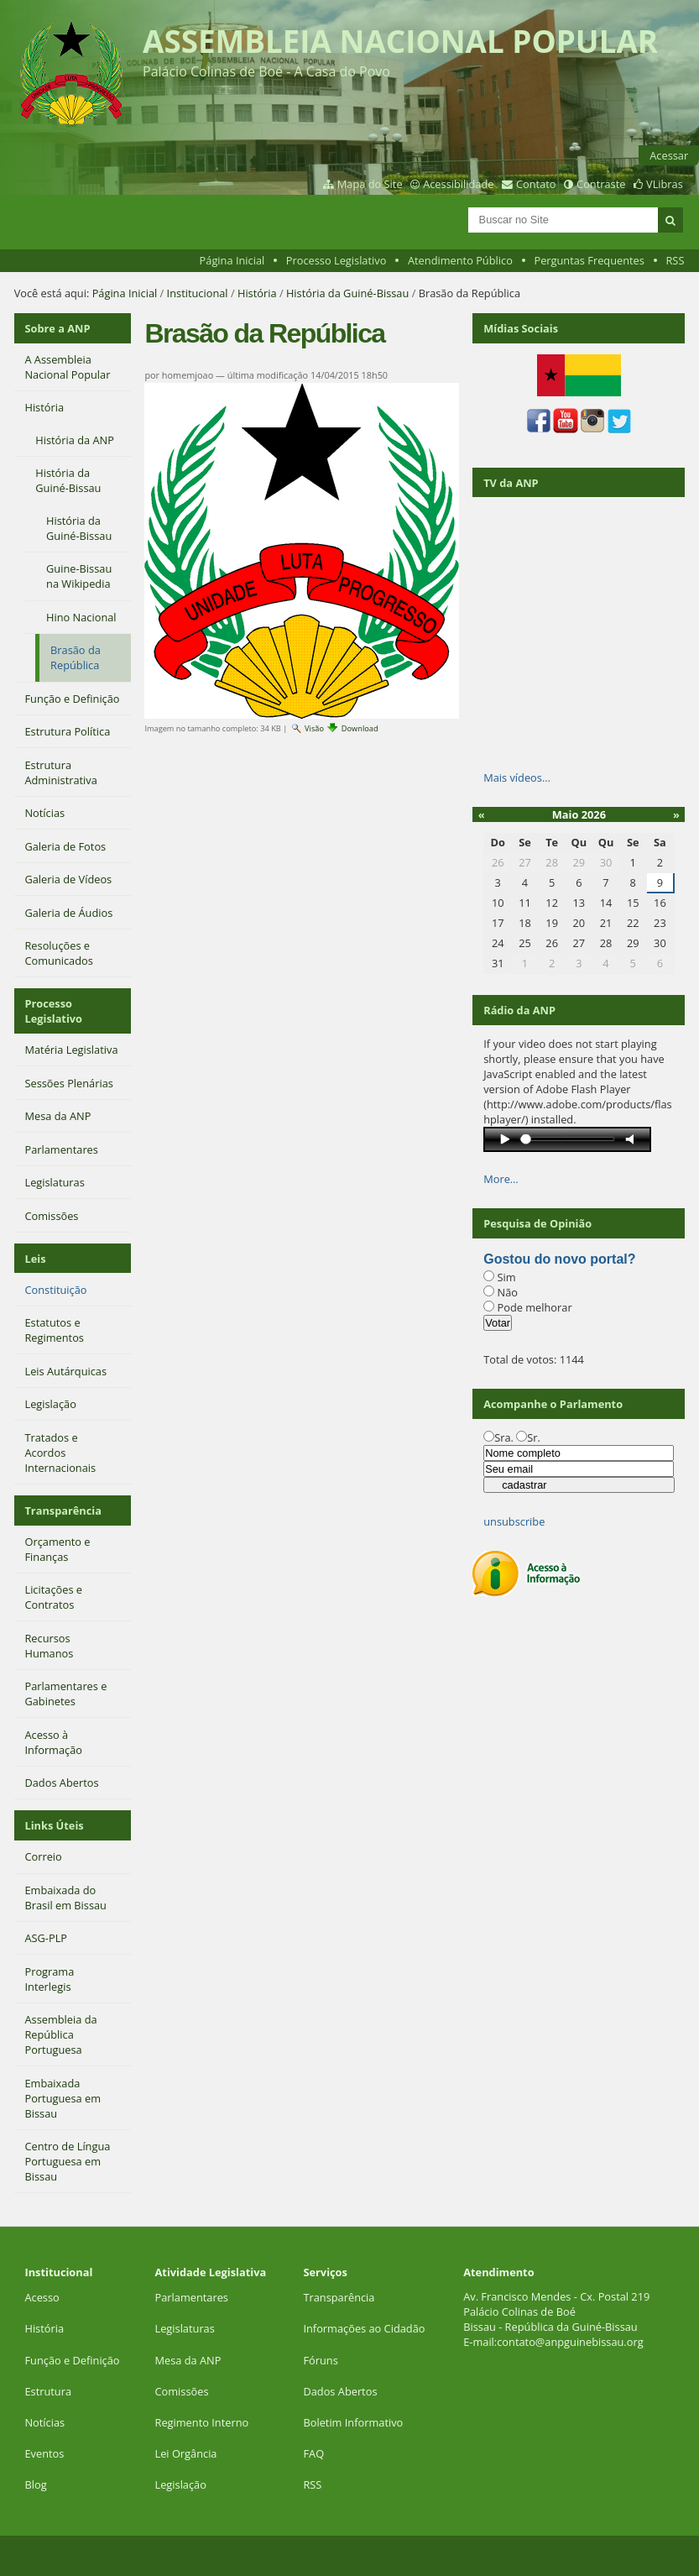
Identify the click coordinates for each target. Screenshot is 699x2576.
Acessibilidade (458, 183)
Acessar (668, 155)
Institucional (197, 293)
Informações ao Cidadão (364, 2328)
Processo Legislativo (336, 260)
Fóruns (320, 2360)
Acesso (41, 2297)
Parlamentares (191, 2297)
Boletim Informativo (353, 2422)
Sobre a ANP (57, 328)
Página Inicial (232, 260)
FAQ (313, 2453)
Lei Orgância (187, 2453)
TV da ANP (510, 482)
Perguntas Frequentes (589, 260)
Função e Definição (71, 2360)
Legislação (182, 2484)
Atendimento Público (460, 260)
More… (501, 1178)
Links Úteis (53, 1825)
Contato (536, 183)
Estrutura (47, 2391)
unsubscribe (514, 1521)
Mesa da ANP (188, 2360)
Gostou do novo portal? (559, 1259)
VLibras (664, 183)
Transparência (63, 1510)
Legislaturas (185, 2328)
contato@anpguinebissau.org (570, 2341)
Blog (35, 2484)
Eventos (44, 2453)
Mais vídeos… (516, 777)
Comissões (182, 2391)
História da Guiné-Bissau (347, 293)
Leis (34, 1258)
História (257, 293)
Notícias (44, 2422)
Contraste (600, 183)
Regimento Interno (202, 2422)
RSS (674, 260)
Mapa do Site (370, 183)
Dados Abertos (340, 2391)
